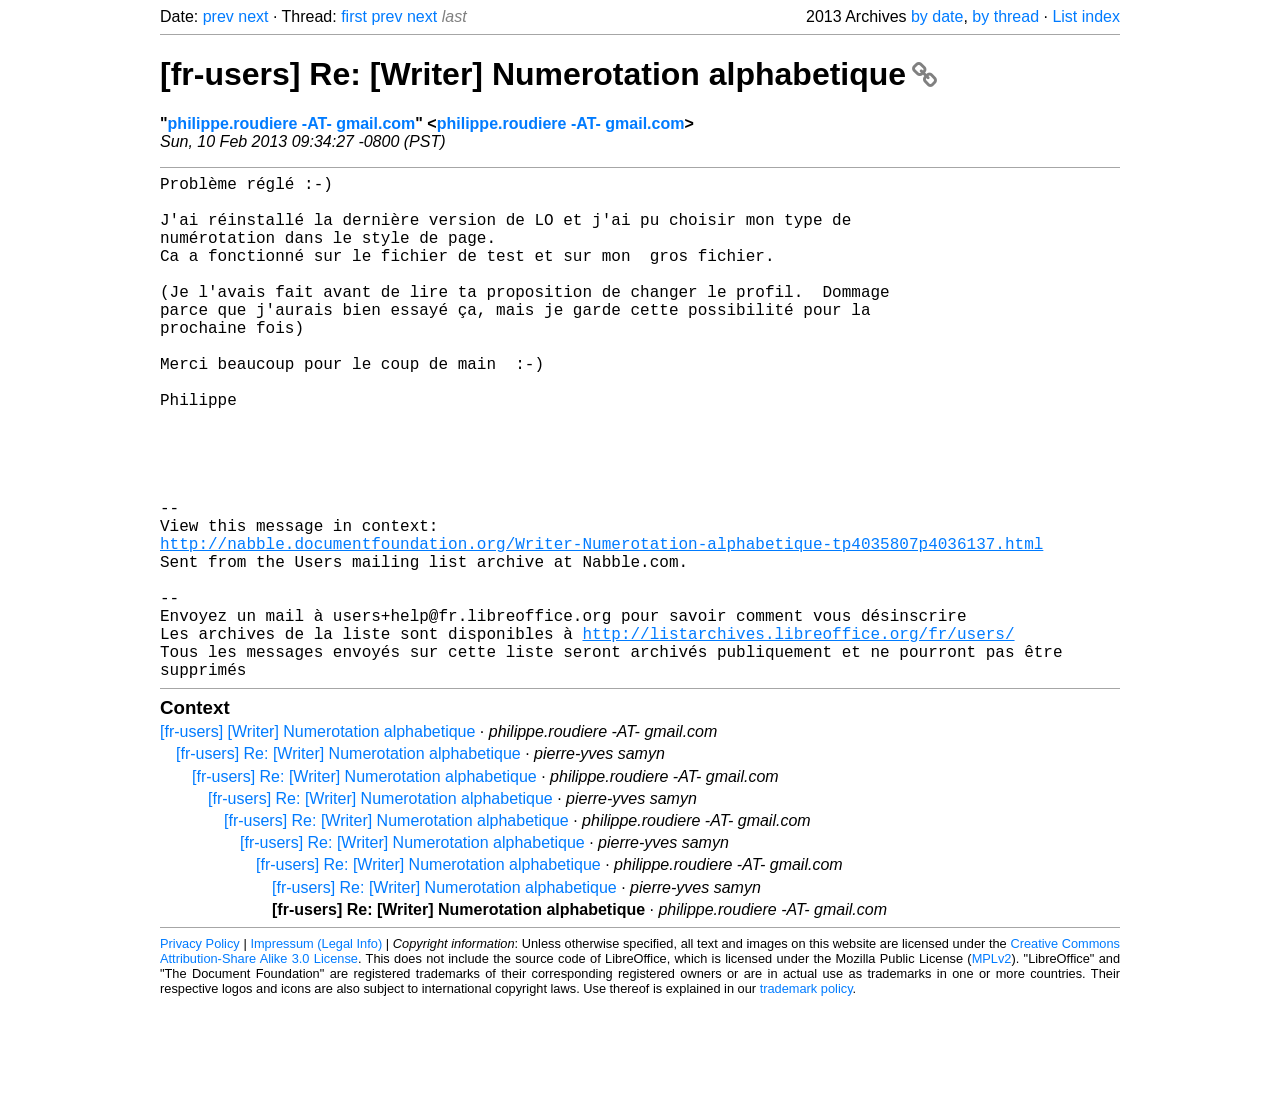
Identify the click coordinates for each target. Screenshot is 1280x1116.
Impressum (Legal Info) (316, 1055)
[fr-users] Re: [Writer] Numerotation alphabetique (548, 74)
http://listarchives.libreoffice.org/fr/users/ (798, 737)
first (354, 16)
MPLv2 (992, 1070)
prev (218, 16)
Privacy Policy (200, 1055)
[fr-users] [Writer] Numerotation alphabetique (317, 843)
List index (1086, 16)
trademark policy (806, 1100)
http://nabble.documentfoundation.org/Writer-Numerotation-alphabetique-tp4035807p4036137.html (601, 627)
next (253, 16)
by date (937, 16)
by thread (1005, 16)
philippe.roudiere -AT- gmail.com (292, 123)
